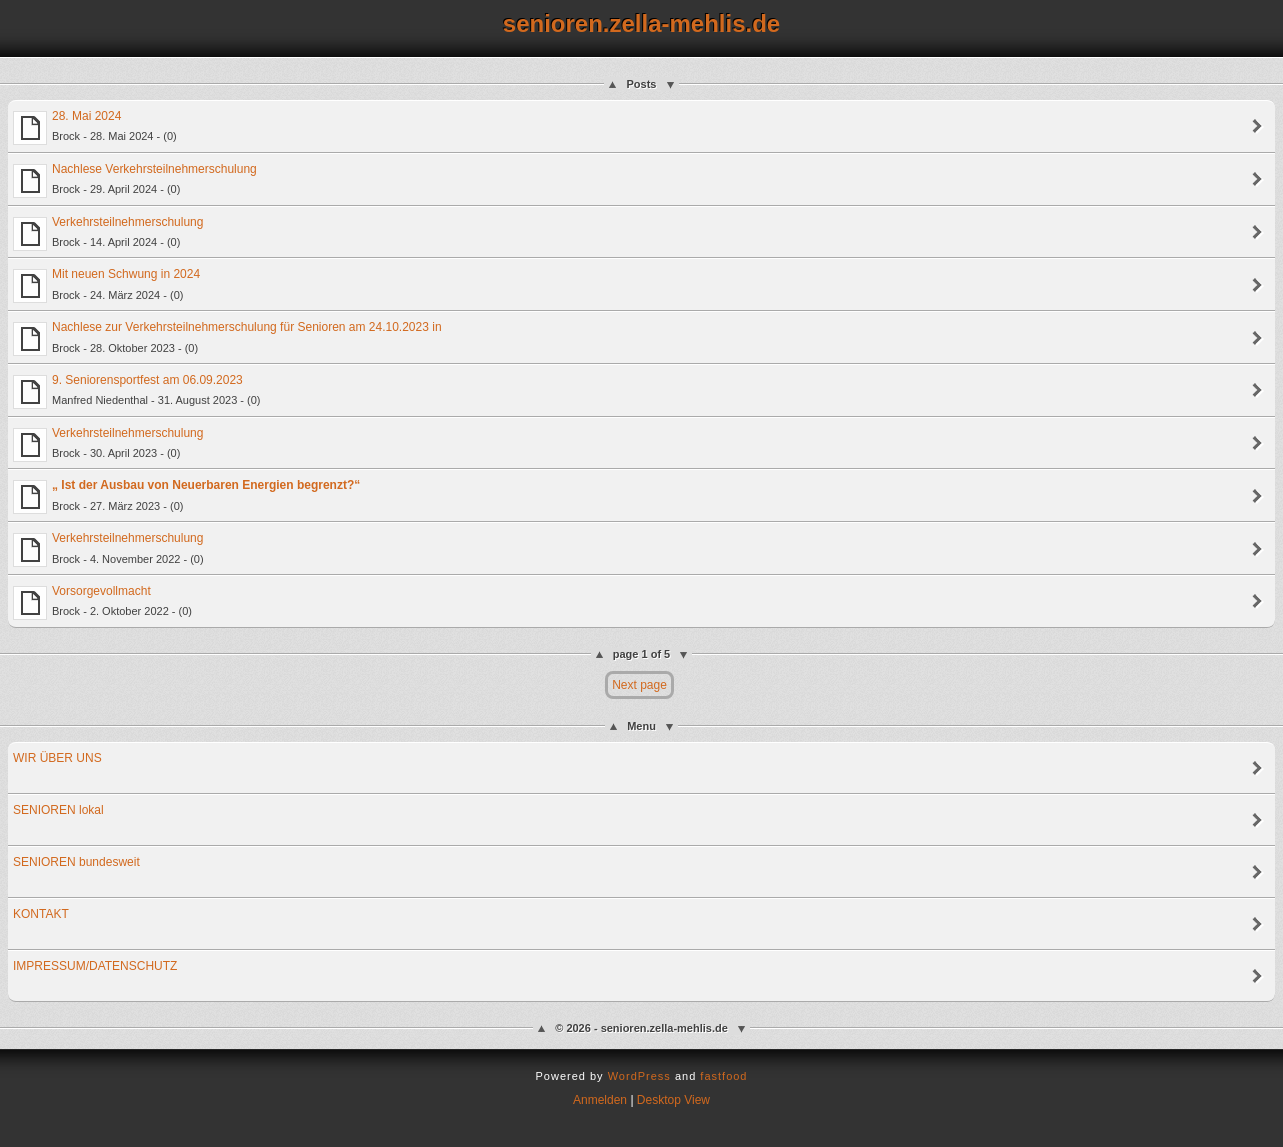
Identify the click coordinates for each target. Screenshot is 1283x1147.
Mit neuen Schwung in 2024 (106, 285)
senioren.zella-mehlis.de (641, 23)
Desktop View (673, 1100)
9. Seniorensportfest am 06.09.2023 (137, 391)
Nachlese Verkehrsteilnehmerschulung (135, 180)
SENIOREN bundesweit (76, 862)
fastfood (723, 1076)
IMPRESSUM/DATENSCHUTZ (95, 966)
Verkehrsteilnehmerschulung (108, 233)
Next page (639, 685)
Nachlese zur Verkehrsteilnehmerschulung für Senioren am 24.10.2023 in (227, 338)
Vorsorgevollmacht (102, 602)
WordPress (639, 1076)
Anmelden (600, 1100)
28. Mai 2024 (95, 127)
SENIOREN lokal (58, 810)
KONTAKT (41, 914)
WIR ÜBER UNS (57, 758)
